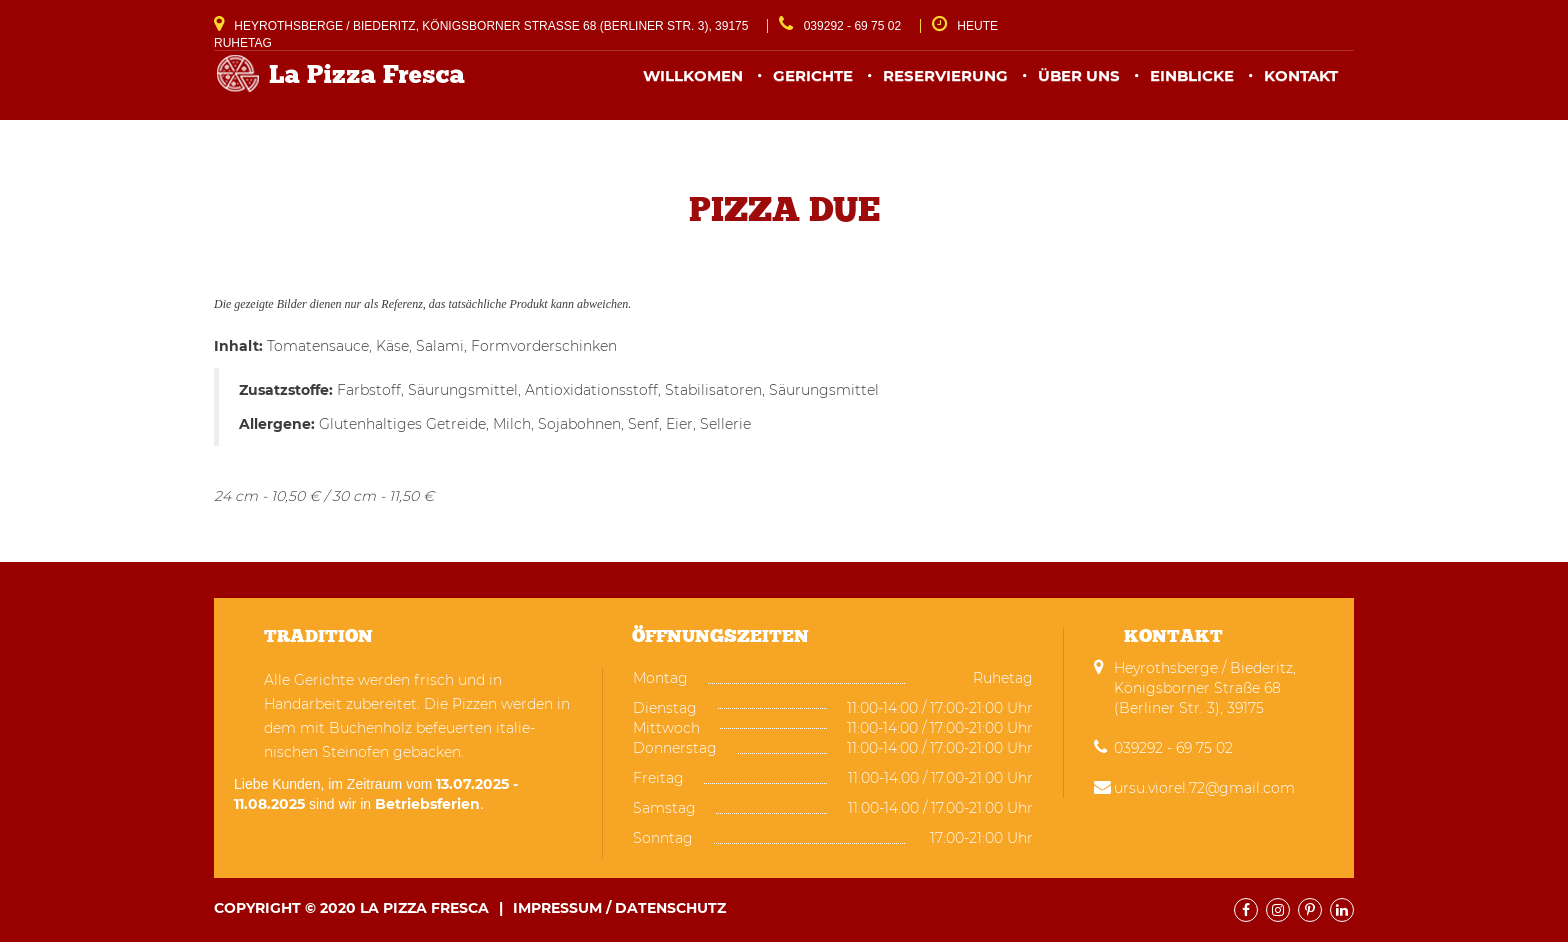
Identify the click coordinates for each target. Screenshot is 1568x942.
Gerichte (813, 86)
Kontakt (1301, 86)
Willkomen (693, 86)
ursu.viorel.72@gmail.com (1204, 788)
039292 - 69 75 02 (840, 26)
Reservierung (945, 86)
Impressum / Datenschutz (619, 908)
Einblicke (1192, 86)
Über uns (1079, 86)
